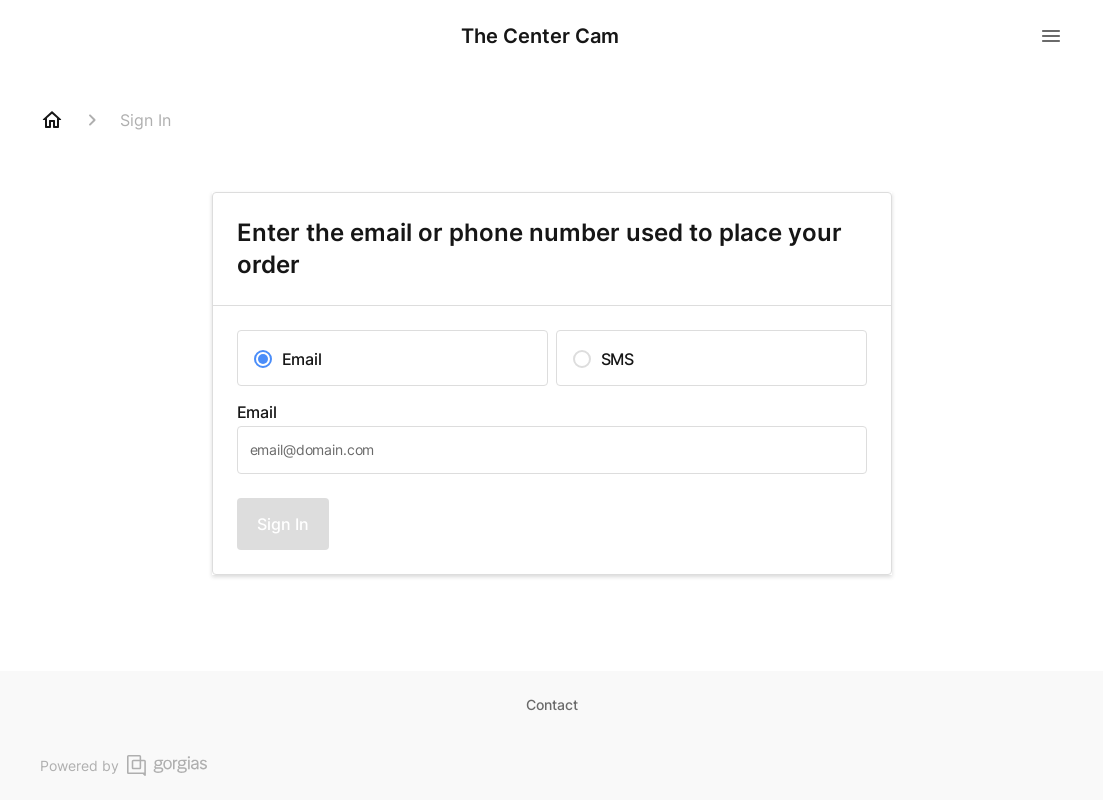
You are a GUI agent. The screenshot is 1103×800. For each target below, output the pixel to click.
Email (257, 412)
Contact (552, 704)
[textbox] (552, 450)
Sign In (283, 524)
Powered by (123, 765)
